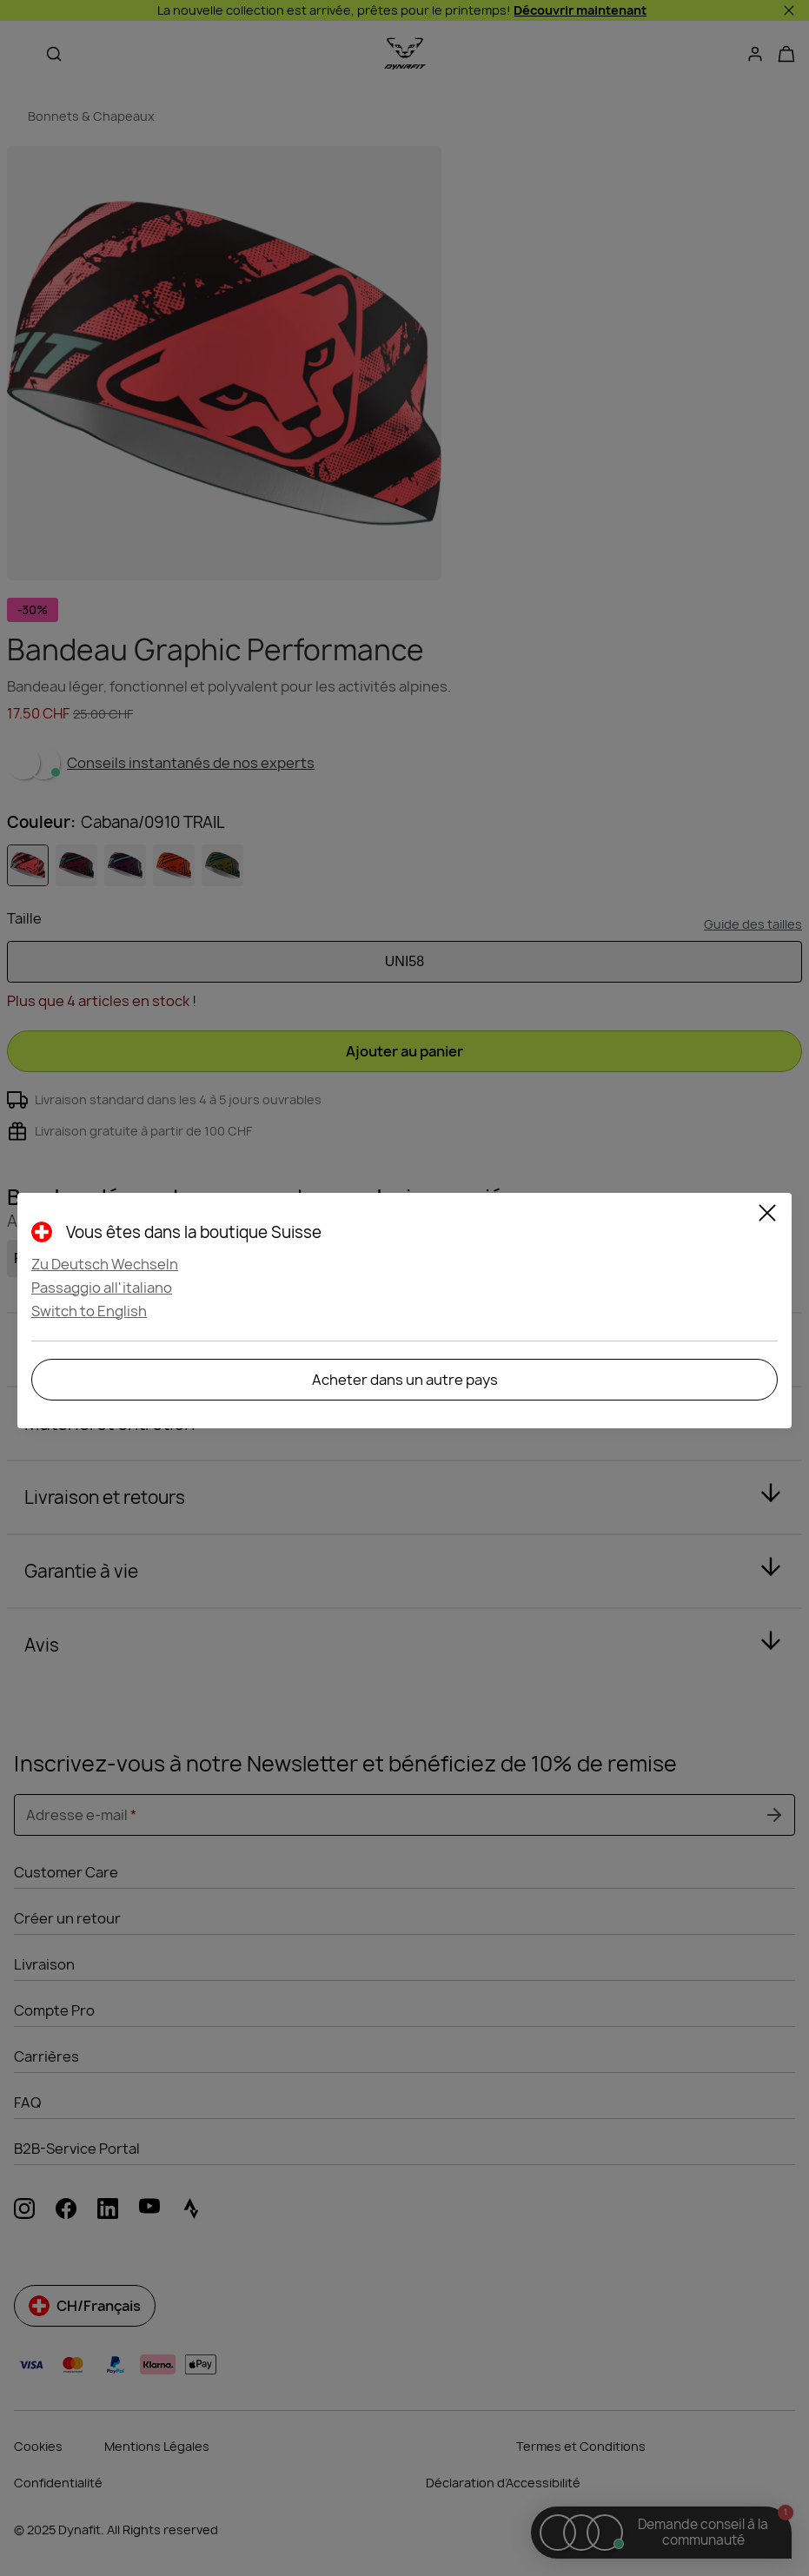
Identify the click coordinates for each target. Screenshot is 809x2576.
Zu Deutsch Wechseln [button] (104, 1264)
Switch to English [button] (89, 1311)
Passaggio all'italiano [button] (101, 1287)
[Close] (767, 1215)
